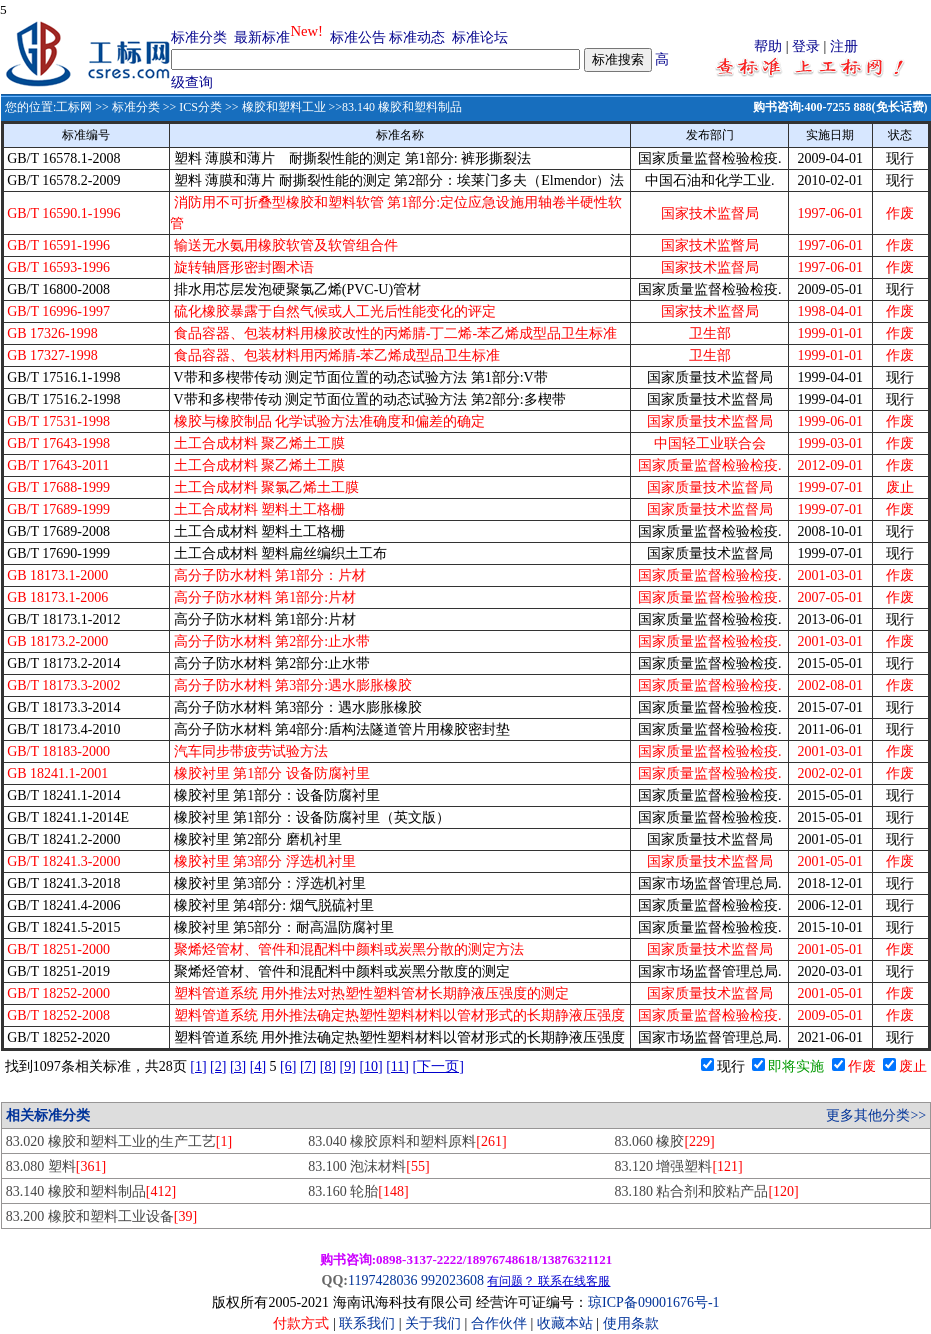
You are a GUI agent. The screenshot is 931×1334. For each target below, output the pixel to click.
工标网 (74, 107)
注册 (844, 46)
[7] (308, 1066)
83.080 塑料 (56, 1166)
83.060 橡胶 (664, 1141)
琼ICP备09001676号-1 (653, 1302)
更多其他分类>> (876, 1115)
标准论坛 (480, 37)
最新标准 (262, 37)
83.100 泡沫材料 (368, 1166)
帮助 (768, 46)
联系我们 (367, 1323)
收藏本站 (565, 1323)
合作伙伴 (499, 1323)
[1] (198, 1066)
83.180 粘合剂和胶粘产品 (706, 1191)
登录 (806, 46)
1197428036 (382, 1280)
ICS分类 (200, 107)
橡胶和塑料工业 (284, 107)
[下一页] (438, 1066)
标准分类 (199, 37)
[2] (218, 1066)
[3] (238, 1066)
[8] (328, 1066)
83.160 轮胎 (358, 1191)
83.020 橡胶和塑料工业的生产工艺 (119, 1141)
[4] (258, 1066)
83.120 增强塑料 (678, 1166)
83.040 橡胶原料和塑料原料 (407, 1141)
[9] (348, 1066)
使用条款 (631, 1323)
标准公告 (358, 37)
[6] (288, 1066)
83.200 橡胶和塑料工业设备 (101, 1216)
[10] (370, 1066)
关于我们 (435, 1323)
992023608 (452, 1280)
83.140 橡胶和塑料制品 (91, 1191)
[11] (397, 1066)
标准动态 (417, 37)
